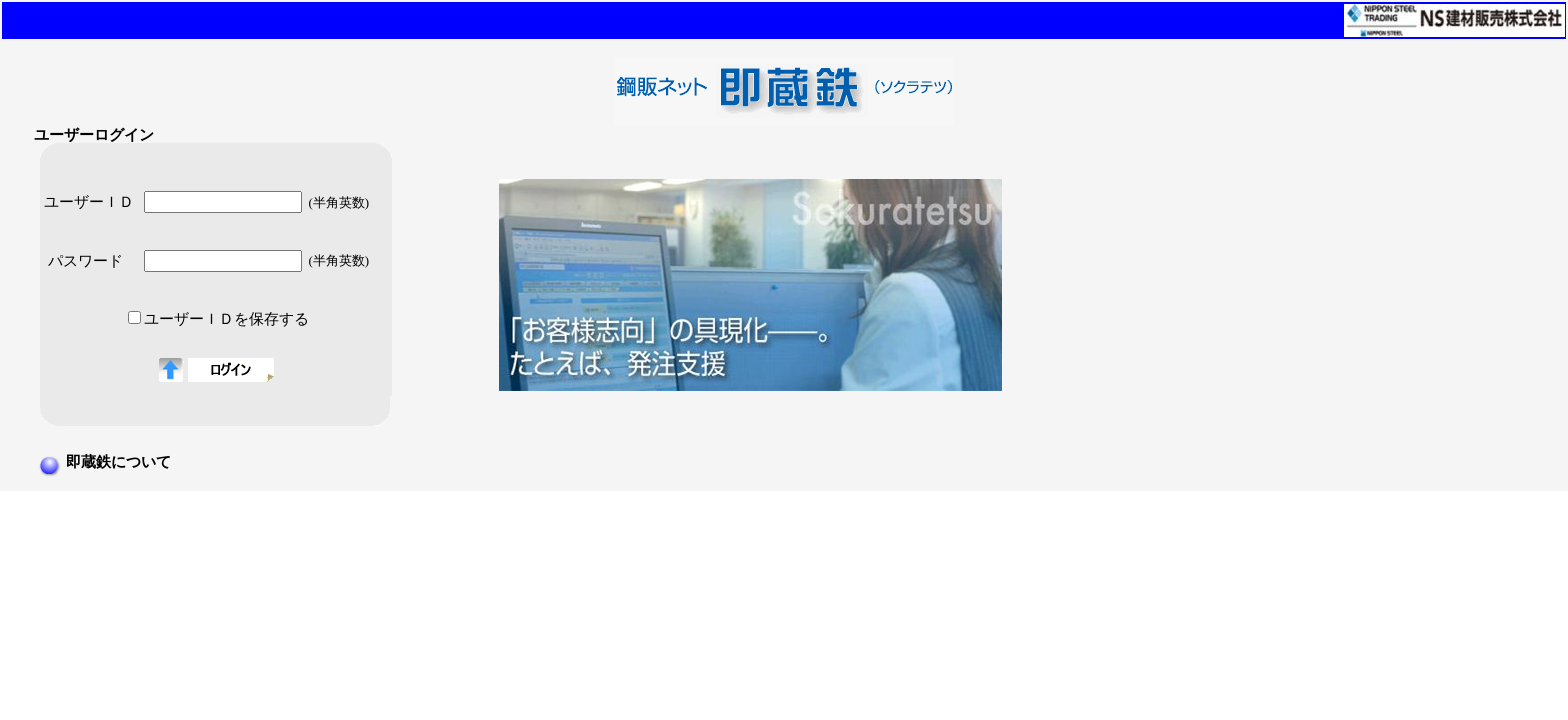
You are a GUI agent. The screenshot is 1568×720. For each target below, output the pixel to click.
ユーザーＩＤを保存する (226, 319)
